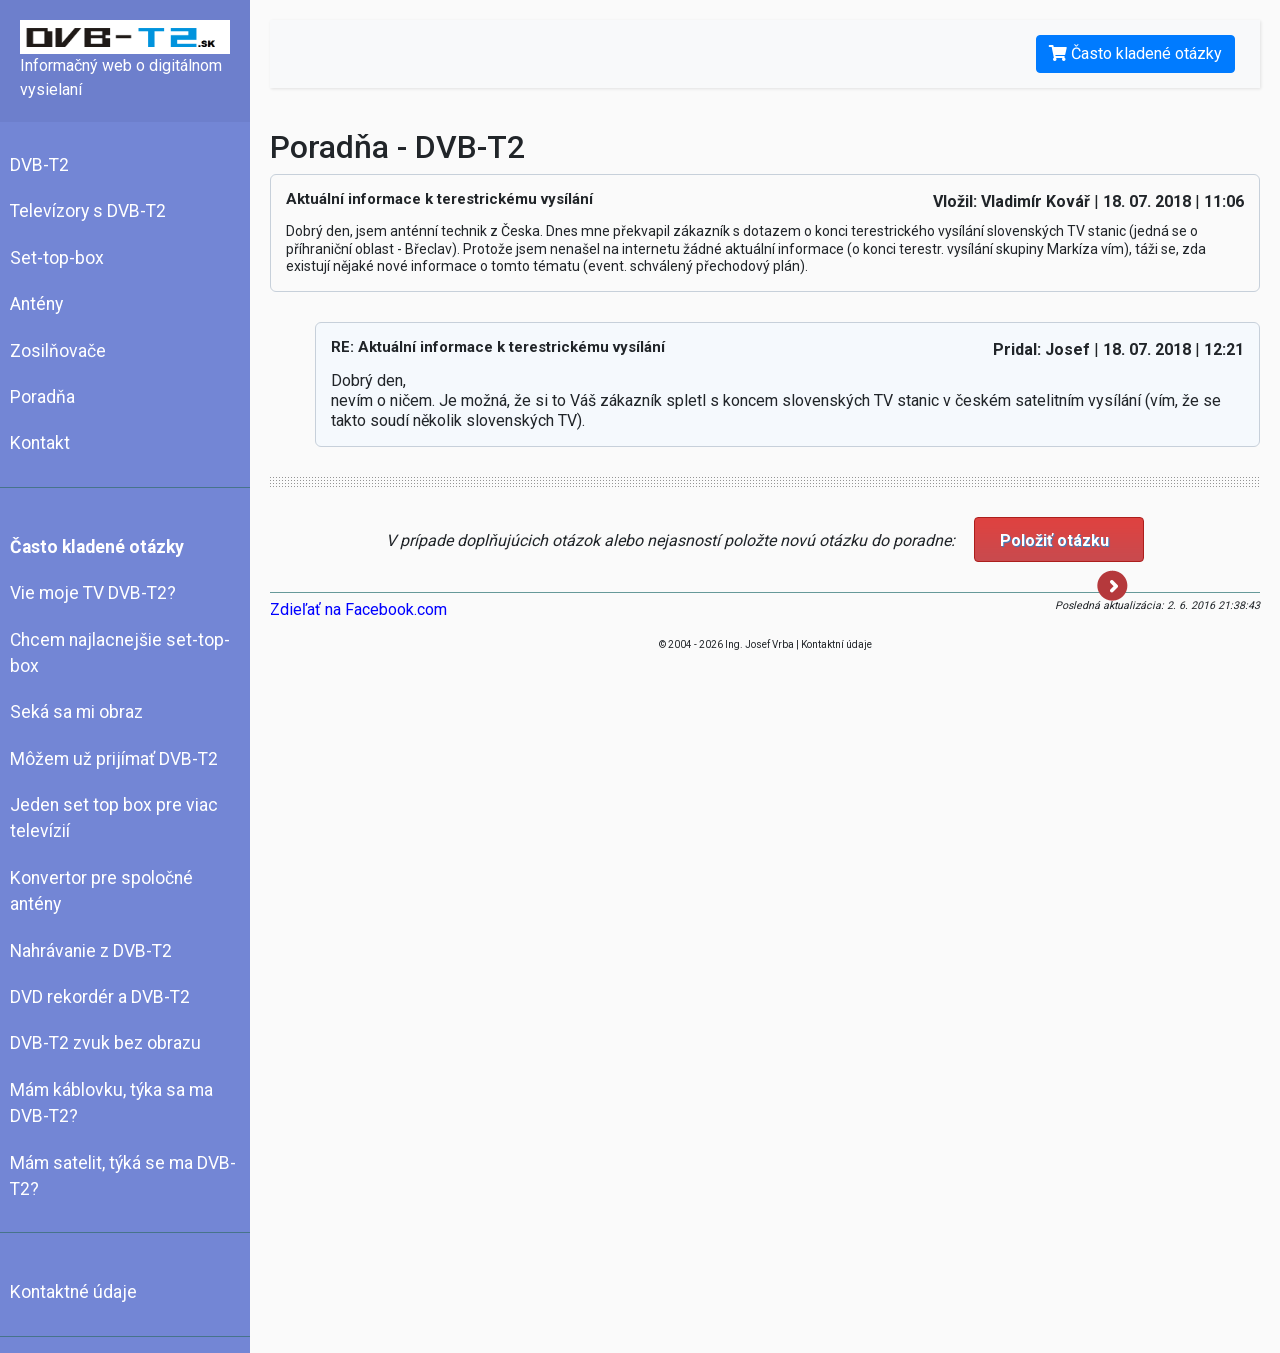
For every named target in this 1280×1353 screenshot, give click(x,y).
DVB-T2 (39, 165)
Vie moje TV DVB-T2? (93, 593)
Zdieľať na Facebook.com (358, 609)
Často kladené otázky (97, 547)
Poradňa (42, 397)
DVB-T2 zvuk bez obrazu (105, 1043)
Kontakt (40, 443)
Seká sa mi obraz (76, 712)
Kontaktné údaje (73, 1292)
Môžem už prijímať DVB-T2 (114, 759)
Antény (36, 304)
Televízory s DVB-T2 (88, 211)
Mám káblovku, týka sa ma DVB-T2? (111, 1103)
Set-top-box (57, 258)
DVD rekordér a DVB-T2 (100, 997)
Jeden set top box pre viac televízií (114, 818)
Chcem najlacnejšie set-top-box (120, 653)
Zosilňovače (58, 351)
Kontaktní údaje (836, 644)
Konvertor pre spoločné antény (101, 891)
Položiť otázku (1064, 546)
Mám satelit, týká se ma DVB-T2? (123, 1176)
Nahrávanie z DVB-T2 (91, 951)
